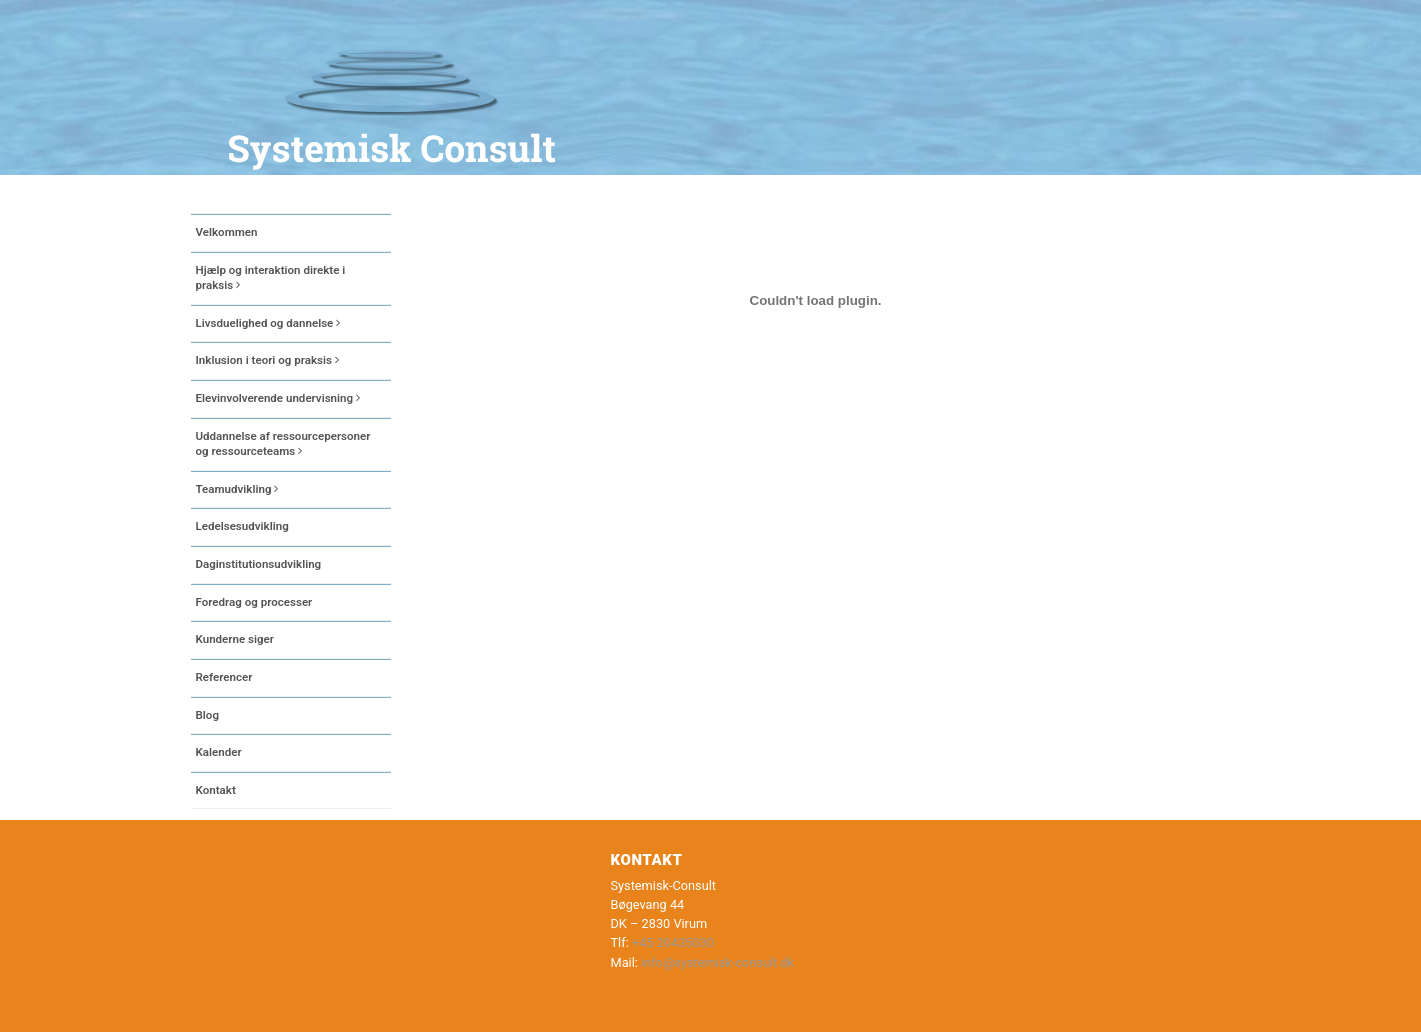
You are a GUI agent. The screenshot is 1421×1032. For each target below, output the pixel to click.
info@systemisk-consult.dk (717, 962)
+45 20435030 (673, 942)
